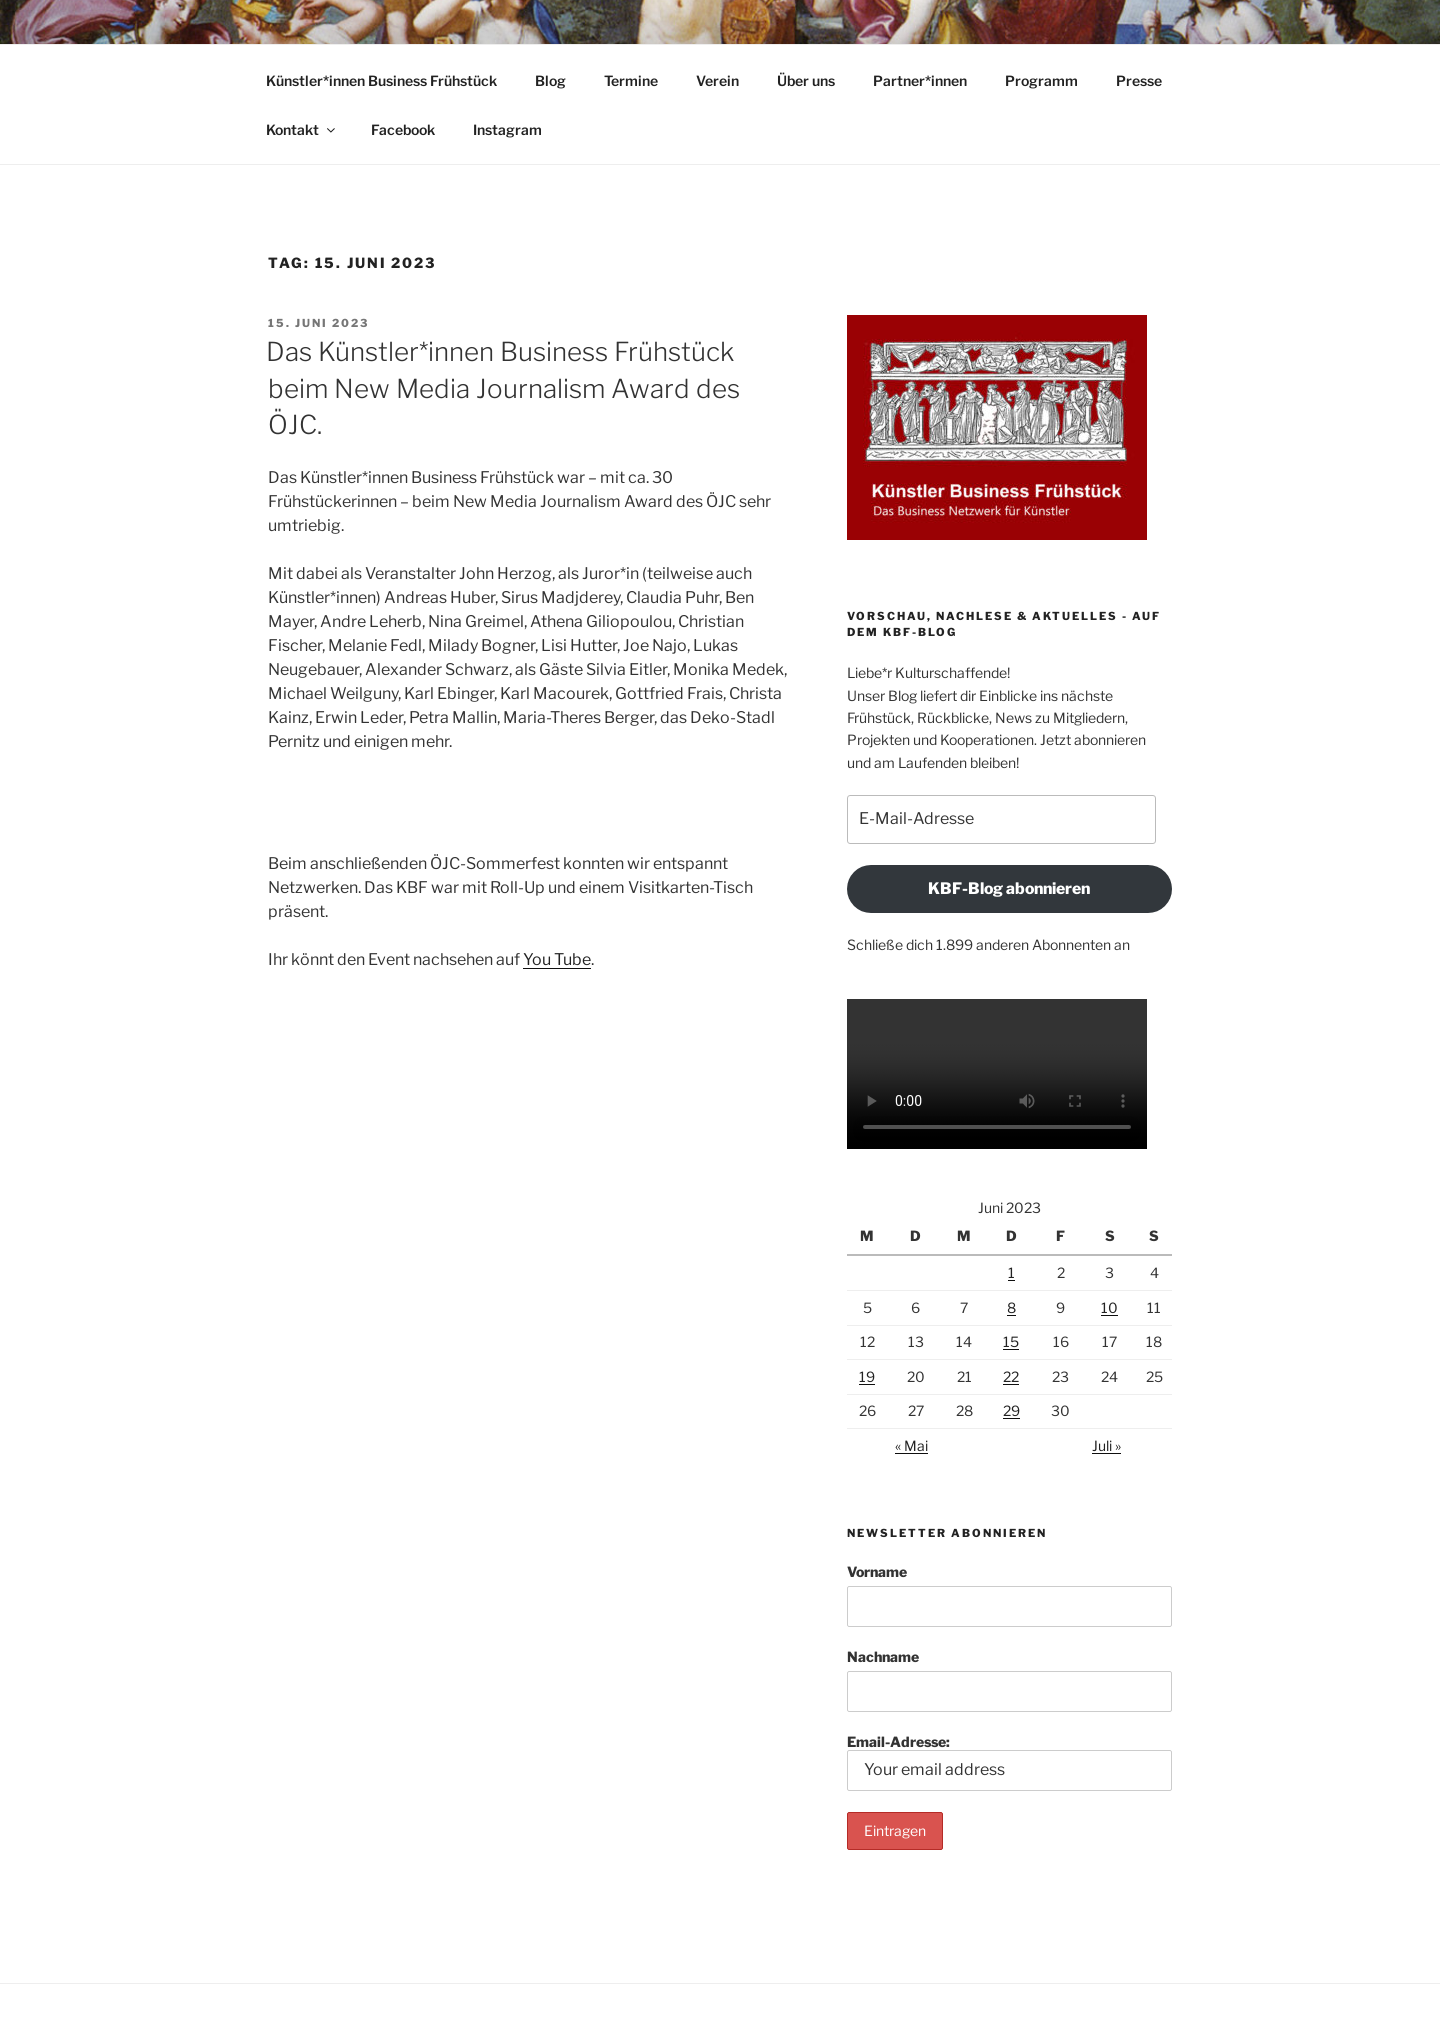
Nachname (883, 1656)
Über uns (806, 80)
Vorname (877, 1571)
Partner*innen (920, 80)
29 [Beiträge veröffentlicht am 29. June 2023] (1011, 1410)
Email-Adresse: (1009, 1762)
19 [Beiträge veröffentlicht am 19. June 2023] (867, 1376)
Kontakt (302, 129)
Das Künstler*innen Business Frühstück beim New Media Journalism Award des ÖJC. (503, 388)
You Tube (557, 959)
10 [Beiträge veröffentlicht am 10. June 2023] (1109, 1307)
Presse (1139, 80)
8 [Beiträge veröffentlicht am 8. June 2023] (1011, 1307)
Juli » (1106, 1445)
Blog (550, 80)
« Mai (911, 1445)
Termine (631, 80)
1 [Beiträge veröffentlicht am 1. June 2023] (1011, 1272)
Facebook (403, 129)
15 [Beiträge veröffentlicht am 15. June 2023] (1011, 1341)
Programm (1041, 80)
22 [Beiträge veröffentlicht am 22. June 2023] (1011, 1376)
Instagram (507, 129)
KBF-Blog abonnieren (1009, 888)
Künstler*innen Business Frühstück (381, 80)
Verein (717, 80)
